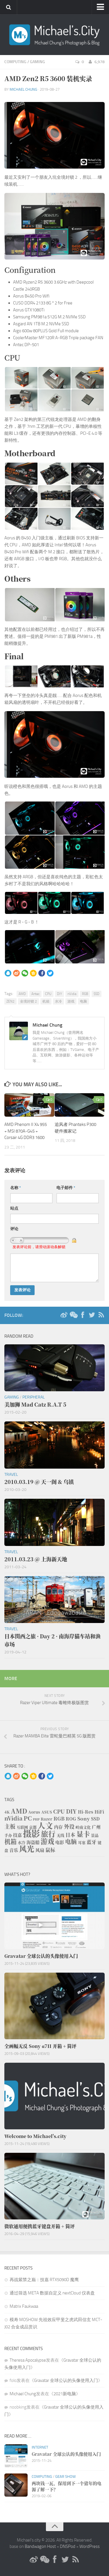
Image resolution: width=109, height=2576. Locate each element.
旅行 (48, 1834)
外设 (69, 1826)
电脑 (83, 1001)
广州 (96, 1827)
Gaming (37, 61)
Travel (11, 1474)
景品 (95, 1835)
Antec (35, 994)
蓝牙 (92, 1842)
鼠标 (50, 1849)
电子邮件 (65, 1187)
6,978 (96, 61)
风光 (26, 1848)
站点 (14, 1208)
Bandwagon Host (40, 2546)
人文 (45, 1825)
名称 (15, 1187)
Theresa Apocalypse (28, 2360)
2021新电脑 (64, 2393)
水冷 (58, 1001)
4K (7, 1812)
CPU (48, 994)
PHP (36, 1819)
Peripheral (33, 1397)
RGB (85, 994)
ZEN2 (10, 1001)
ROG (71, 1819)
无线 (60, 1835)
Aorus (34, 1812)
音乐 (13, 1850)
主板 (9, 1826)
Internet (40, 2447)
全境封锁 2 (28, 1001)
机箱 (45, 1001)
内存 (58, 1827)
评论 (14, 1228)
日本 (70, 1834)
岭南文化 (83, 1827)
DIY (59, 994)
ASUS (46, 1812)
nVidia (71, 994)
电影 (59, 1842)
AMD (22, 994)
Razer (46, 1819)
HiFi (99, 1812)
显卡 (83, 1834)
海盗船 (33, 1842)
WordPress (89, 2546)
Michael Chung (23, 89)
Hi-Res (85, 1812)
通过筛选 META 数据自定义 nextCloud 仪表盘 (52, 2293)
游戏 (70, 1001)
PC (28, 1818)
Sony (83, 1818)
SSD (96, 994)
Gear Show (65, 2476)
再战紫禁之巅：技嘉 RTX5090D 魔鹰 (44, 2279)
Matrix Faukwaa (24, 2306)
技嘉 (17, 1835)
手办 (8, 1835)
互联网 (22, 1827)
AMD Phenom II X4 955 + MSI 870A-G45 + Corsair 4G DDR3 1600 (25, 1131)
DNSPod (67, 2546)
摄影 (31, 1833)
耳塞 (81, 1842)
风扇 (39, 1850)
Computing (15, 61)
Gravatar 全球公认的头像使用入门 (66, 2380)
